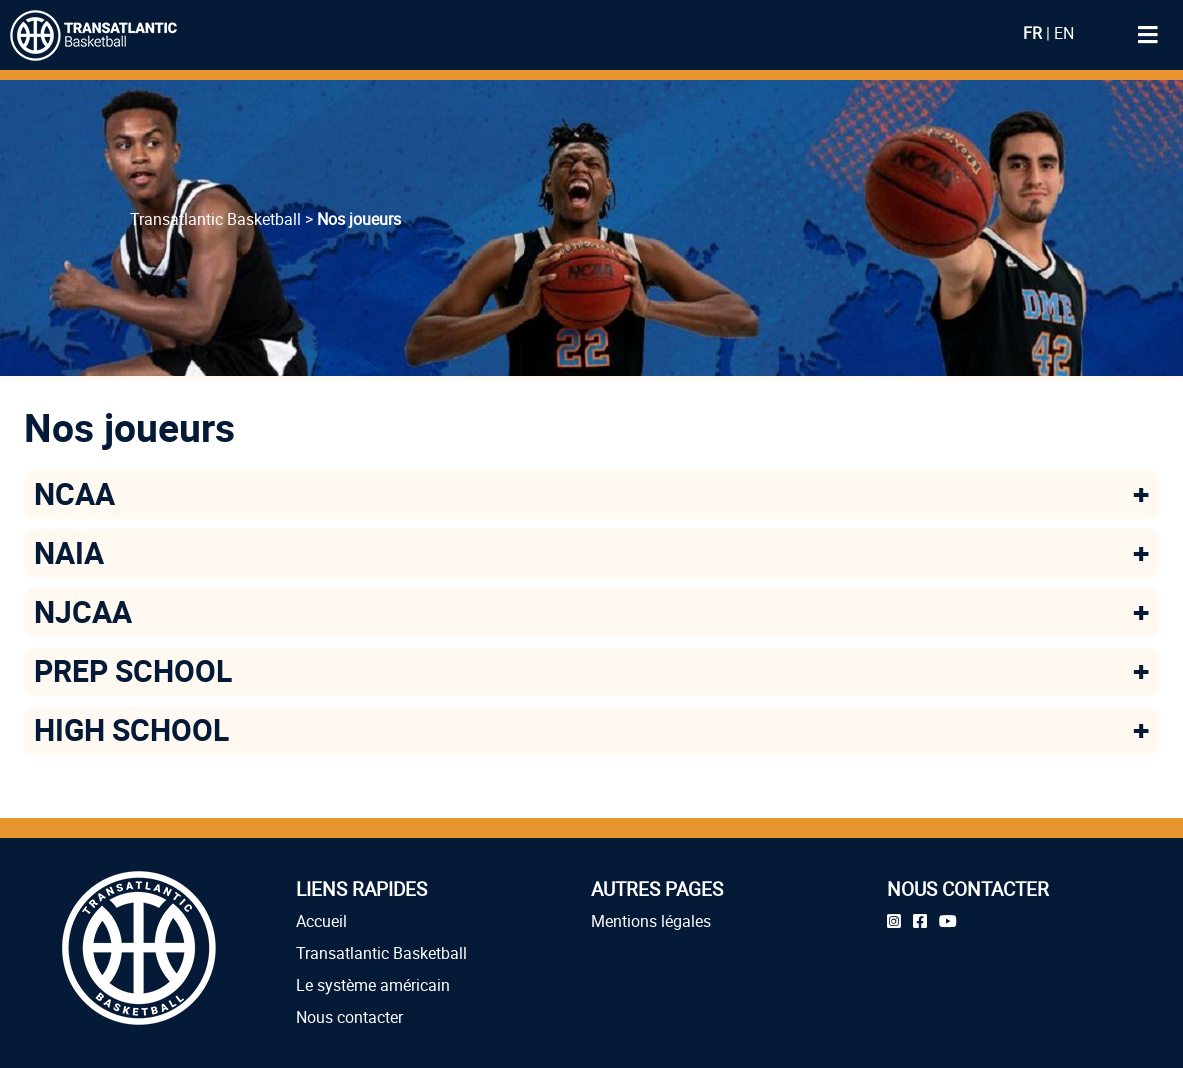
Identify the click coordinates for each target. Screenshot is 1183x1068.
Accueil (321, 921)
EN (1064, 33)
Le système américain (373, 985)
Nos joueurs (359, 219)
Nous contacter (349, 1017)
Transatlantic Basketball (381, 953)
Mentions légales (651, 921)
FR (1032, 33)
